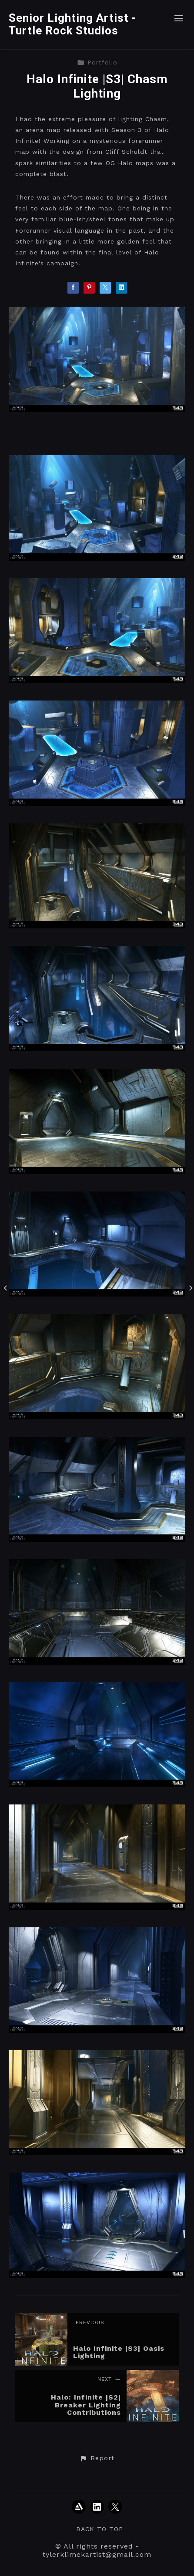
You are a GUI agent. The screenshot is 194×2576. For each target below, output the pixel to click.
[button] (97, 2458)
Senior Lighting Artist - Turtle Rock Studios (73, 24)
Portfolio (97, 62)
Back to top (99, 2528)
